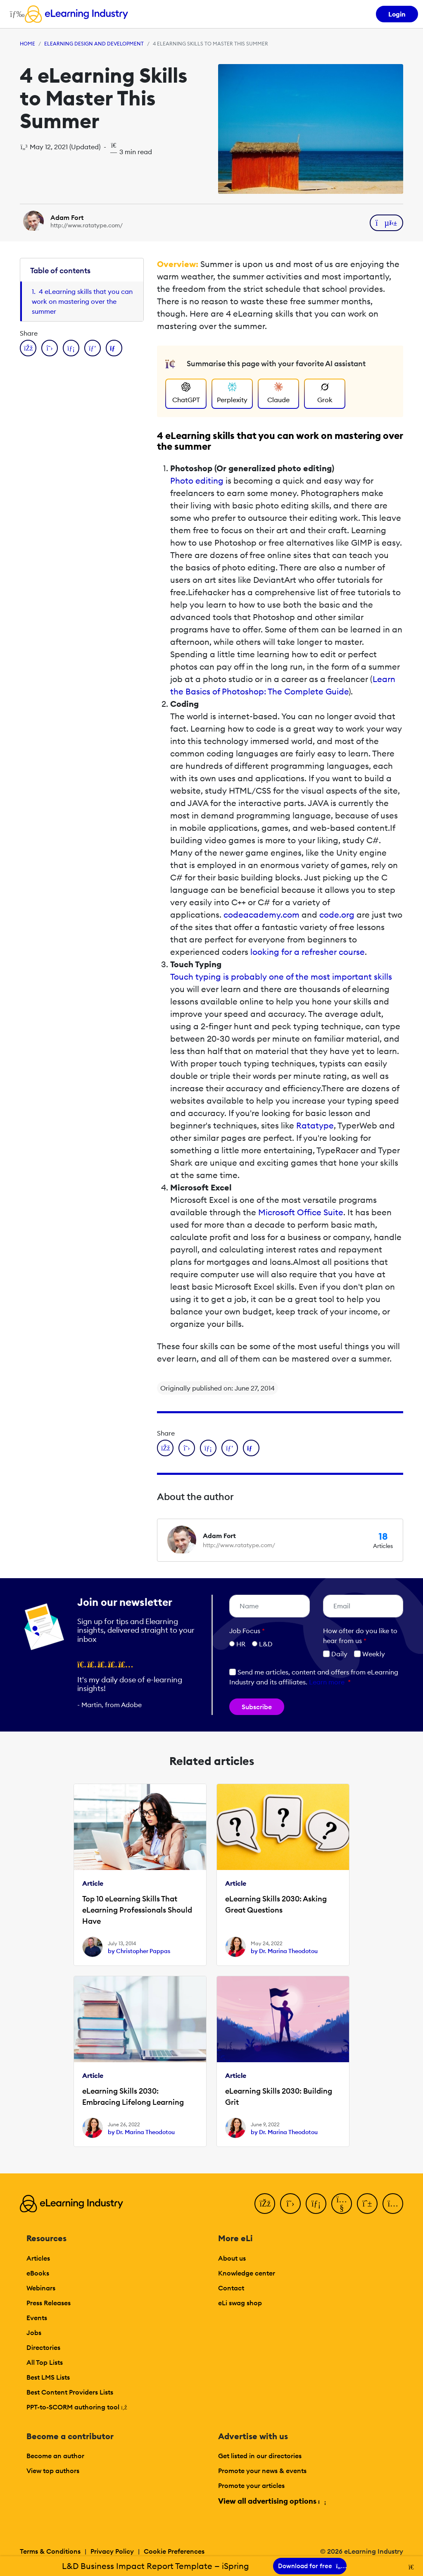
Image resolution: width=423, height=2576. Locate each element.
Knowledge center (246, 2273)
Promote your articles (251, 2485)
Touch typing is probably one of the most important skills (281, 976)
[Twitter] (290, 2203)
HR (240, 1644)
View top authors (52, 2470)
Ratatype (315, 1125)
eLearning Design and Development (94, 44)
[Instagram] (393, 2203)
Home (27, 44)
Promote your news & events (262, 2470)
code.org (336, 914)
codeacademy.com (261, 914)
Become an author (55, 2456)
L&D (266, 1644)
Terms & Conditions (50, 2551)
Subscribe (257, 1707)
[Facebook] (264, 2203)
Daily (335, 1654)
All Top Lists (44, 2362)
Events (36, 2318)
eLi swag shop (240, 2303)
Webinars (40, 2288)
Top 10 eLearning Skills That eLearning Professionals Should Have (137, 1910)
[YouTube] (341, 2203)
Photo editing (196, 480)
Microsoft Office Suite (300, 1212)
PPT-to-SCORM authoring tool (76, 2407)
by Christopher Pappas (139, 1951)
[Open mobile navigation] (15, 14)
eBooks (37, 2273)
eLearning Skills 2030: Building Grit (278, 2096)
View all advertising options (271, 2501)
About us (232, 2258)
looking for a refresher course (307, 952)
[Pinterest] (367, 2203)
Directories (43, 2347)
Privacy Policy (112, 2551)
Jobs (33, 2332)
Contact (231, 2288)
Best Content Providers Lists (69, 2392)
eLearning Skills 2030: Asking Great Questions (276, 1904)
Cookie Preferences (174, 2551)
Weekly (369, 1654)
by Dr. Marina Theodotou (284, 1951)
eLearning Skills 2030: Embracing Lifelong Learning (133, 2096)
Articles (38, 2258)
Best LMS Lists (48, 2377)
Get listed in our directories (260, 2456)
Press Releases (48, 2303)
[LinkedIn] (316, 2203)
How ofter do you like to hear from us (360, 1636)
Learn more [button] (327, 1682)
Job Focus (247, 1631)
